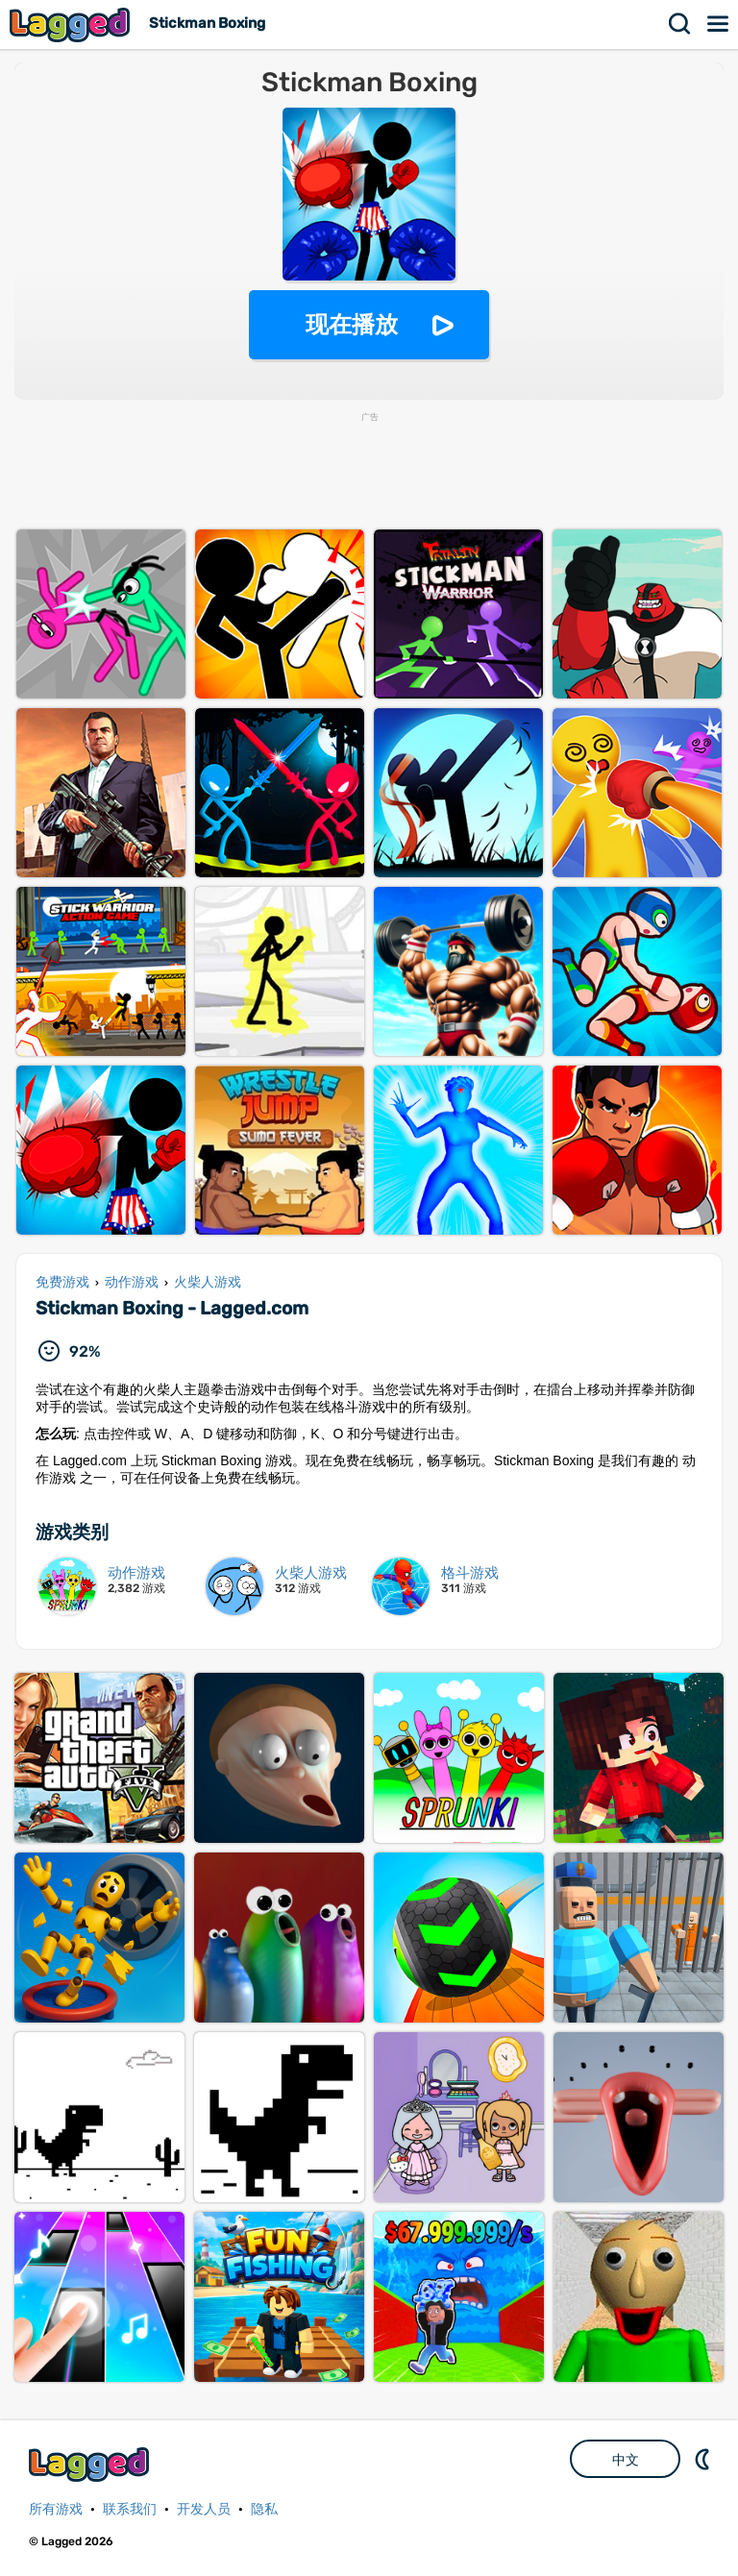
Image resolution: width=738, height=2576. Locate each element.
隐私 (264, 2509)
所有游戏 (56, 2509)
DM (704, 2459)
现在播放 (352, 324)
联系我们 (130, 2509)
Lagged (72, 24)
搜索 (680, 24)
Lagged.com (91, 2464)
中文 (625, 2459)
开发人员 (204, 2509)
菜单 (719, 24)
